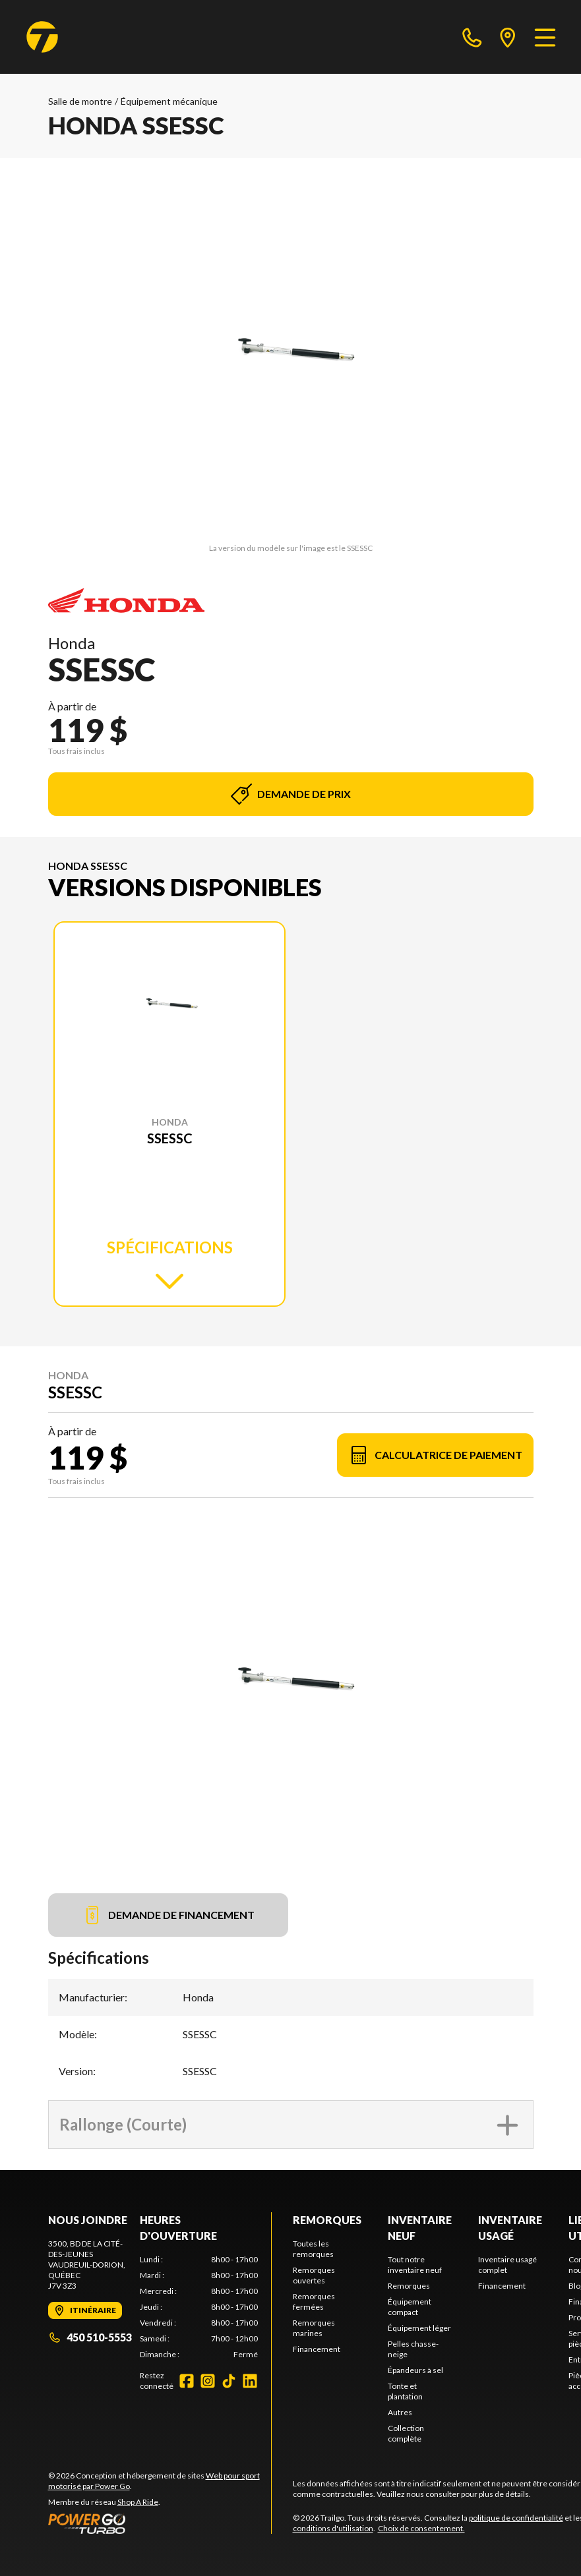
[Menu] (545, 37)
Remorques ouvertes (314, 2275)
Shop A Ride (137, 2502)
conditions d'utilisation (333, 2528)
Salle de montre (80, 101)
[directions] (507, 37)
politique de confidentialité (516, 2518)
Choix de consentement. (421, 2528)
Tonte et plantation (405, 2391)
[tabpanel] (199, 2307)
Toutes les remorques (313, 2249)
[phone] (472, 37)
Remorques (327, 2220)
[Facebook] (187, 2381)
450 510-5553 (90, 2337)
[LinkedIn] (250, 2381)
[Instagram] (208, 2381)
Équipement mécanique (169, 101)
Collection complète (406, 2433)
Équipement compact (409, 2307)
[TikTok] (229, 2381)
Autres (400, 2412)
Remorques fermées (314, 2301)
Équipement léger (419, 2328)
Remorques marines (314, 2328)
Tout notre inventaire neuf (415, 2264)
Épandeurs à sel (415, 2370)
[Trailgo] (42, 37)
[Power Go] (159, 2523)
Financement (316, 2349)
